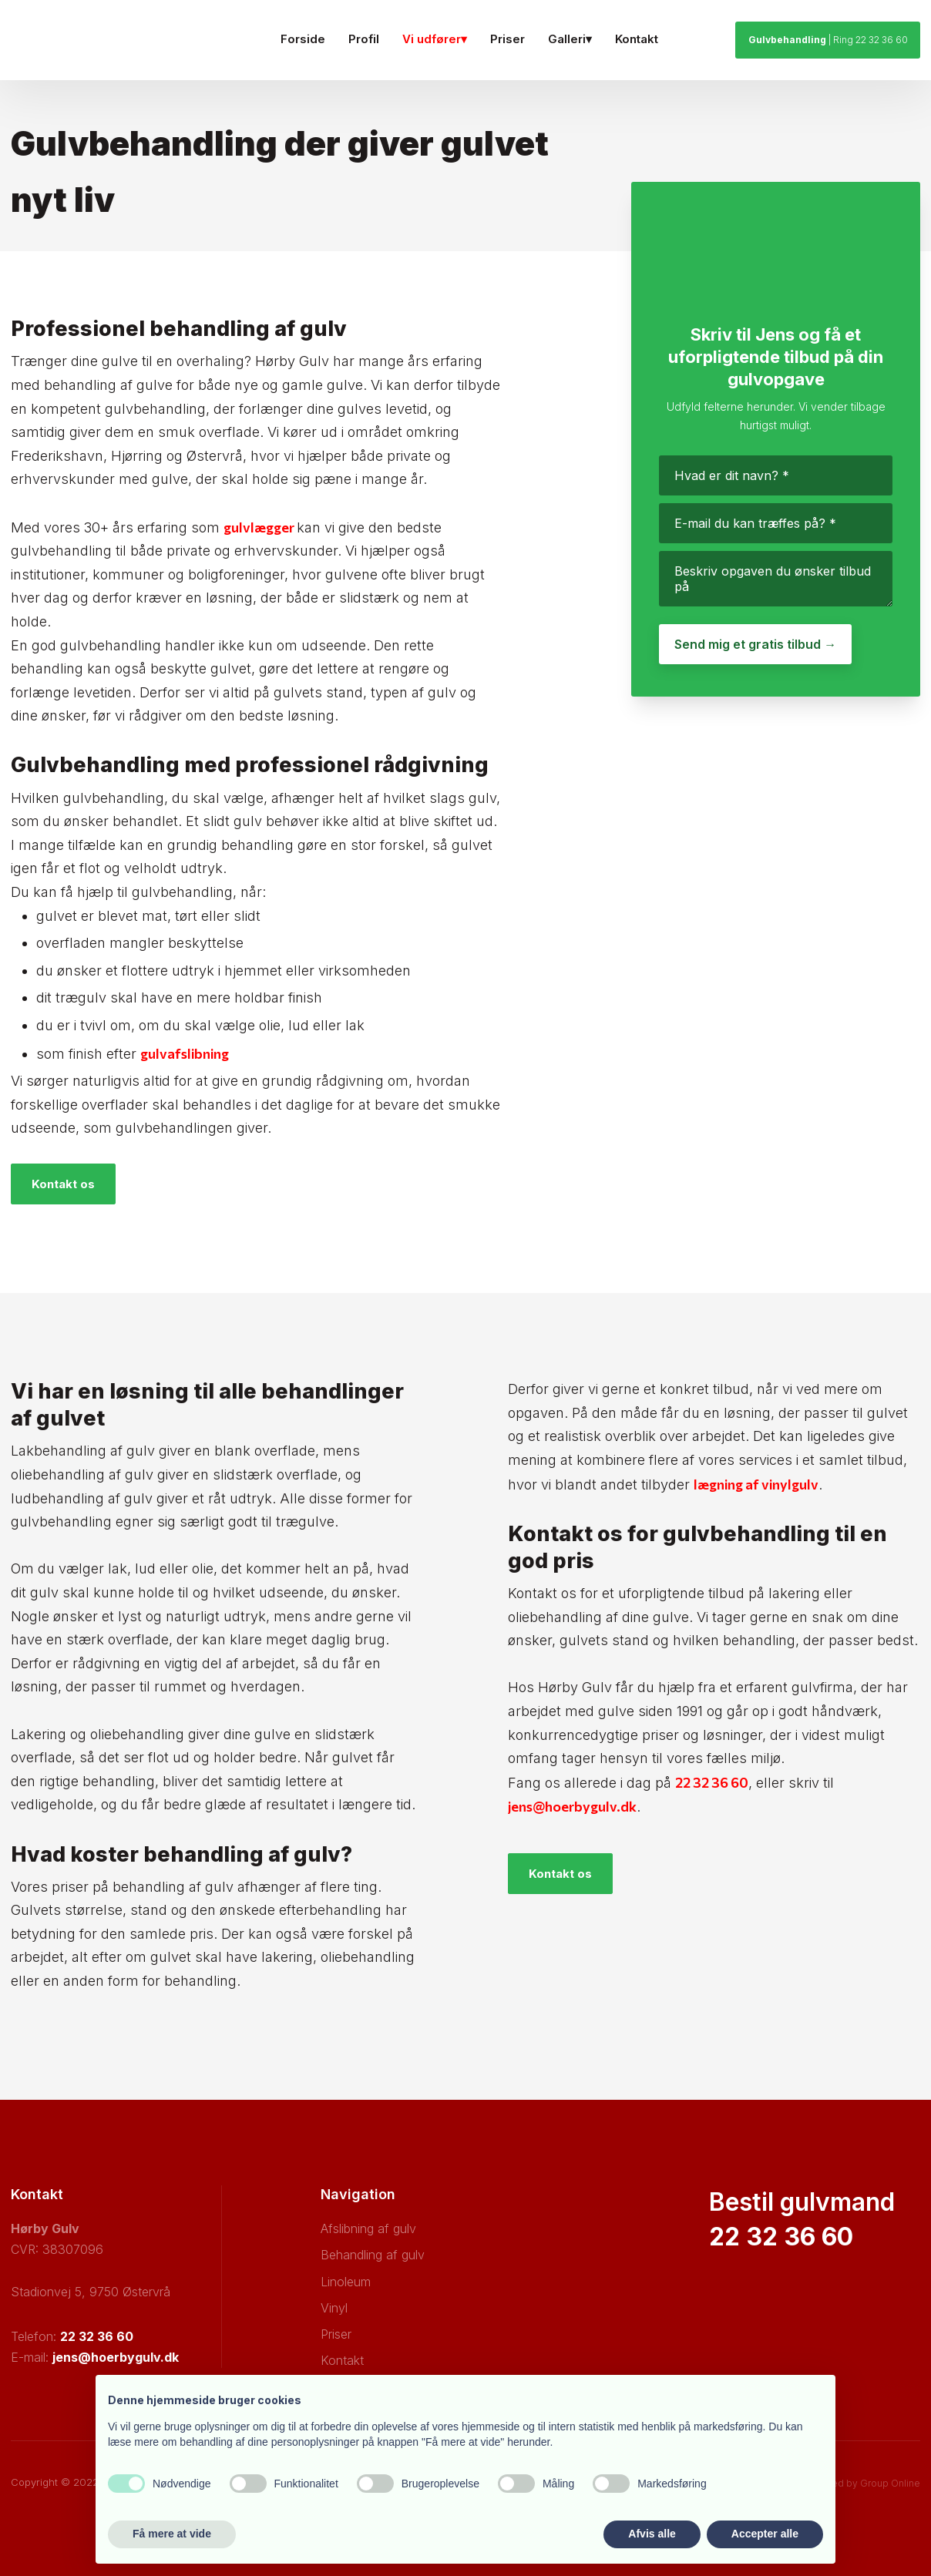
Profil (363, 39)
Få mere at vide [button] (172, 2533)
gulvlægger (260, 527)
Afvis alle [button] (651, 2533)
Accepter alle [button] (764, 2533)
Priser (507, 39)
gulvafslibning (184, 1053)
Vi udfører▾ (434, 39)
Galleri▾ (570, 39)
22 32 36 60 (711, 1782)
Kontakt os (63, 1184)
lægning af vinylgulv (756, 1484)
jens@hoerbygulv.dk (572, 1806)
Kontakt (636, 39)
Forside (303, 39)
